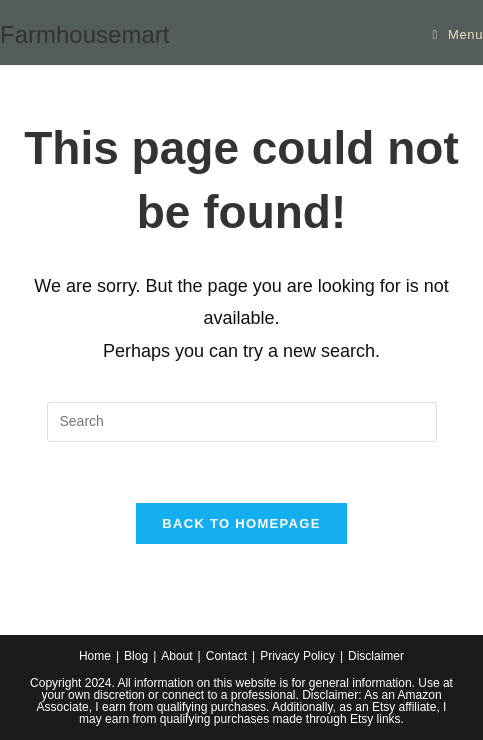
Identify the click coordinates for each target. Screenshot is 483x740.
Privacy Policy (297, 656)
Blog (136, 656)
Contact (226, 656)
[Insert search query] (242, 422)
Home (95, 656)
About (176, 656)
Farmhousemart (84, 34)
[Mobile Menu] (458, 34)
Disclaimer (376, 656)
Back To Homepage (241, 523)
